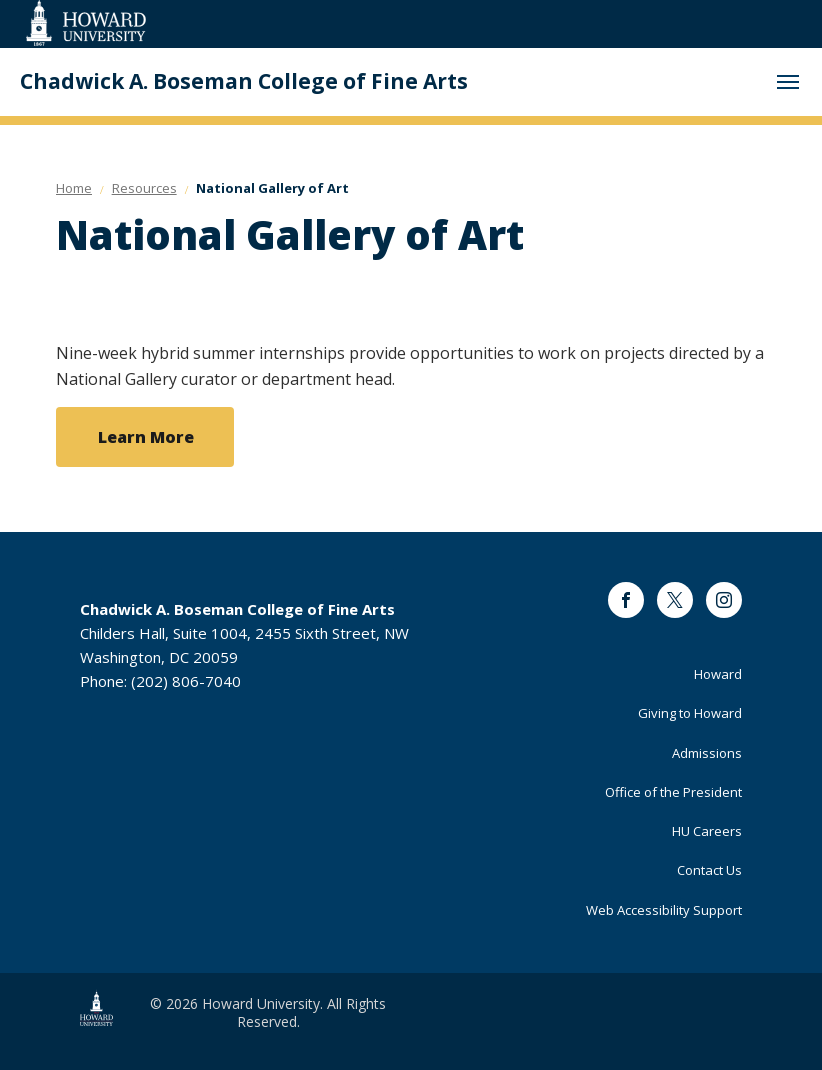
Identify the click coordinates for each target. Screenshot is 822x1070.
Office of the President (673, 792)
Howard (718, 674)
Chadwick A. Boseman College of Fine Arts (244, 81)
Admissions (707, 753)
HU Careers (707, 831)
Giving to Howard (690, 713)
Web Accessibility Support (664, 910)
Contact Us (709, 870)
